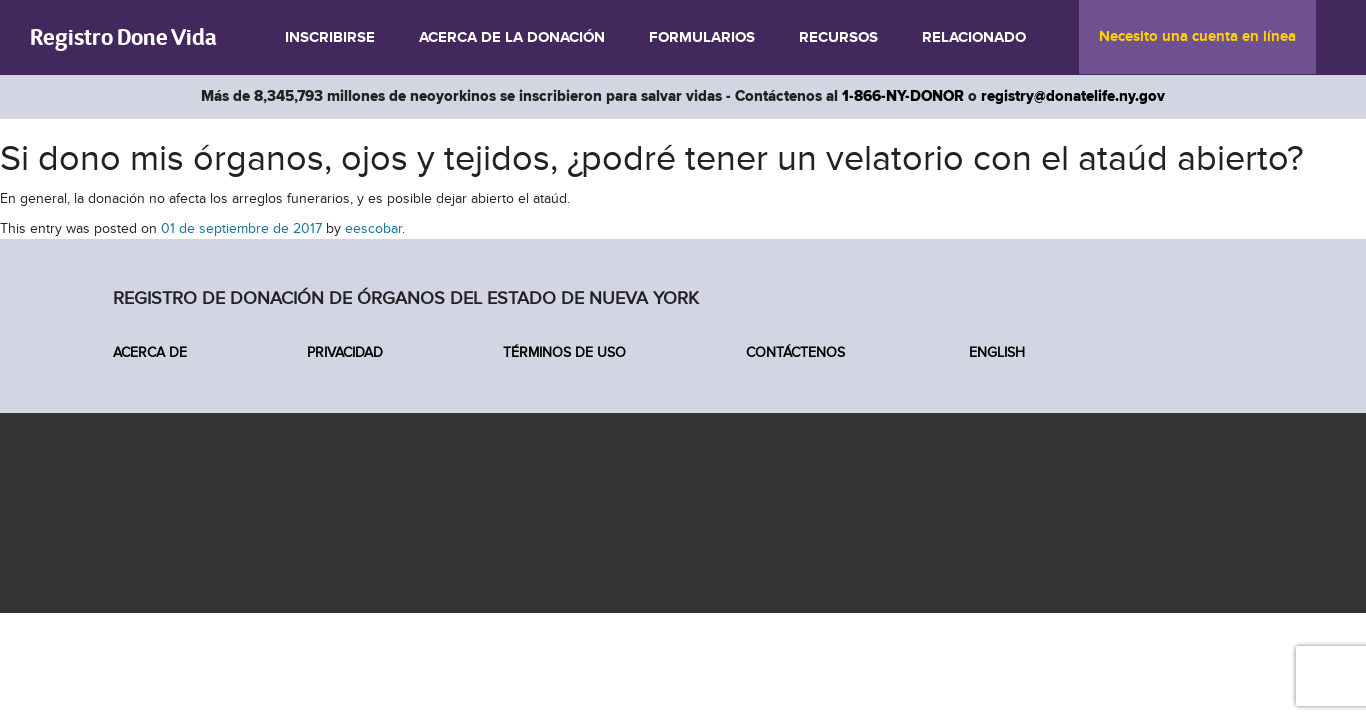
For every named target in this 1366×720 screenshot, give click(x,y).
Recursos (838, 38)
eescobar (373, 228)
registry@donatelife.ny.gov (1073, 96)
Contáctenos (795, 352)
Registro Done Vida (123, 36)
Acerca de (150, 352)
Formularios (702, 38)
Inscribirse (330, 38)
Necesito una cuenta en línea (1197, 37)
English (995, 352)
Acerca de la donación (512, 38)
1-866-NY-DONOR (903, 96)
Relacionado (974, 38)
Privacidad (345, 352)
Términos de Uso (564, 352)
